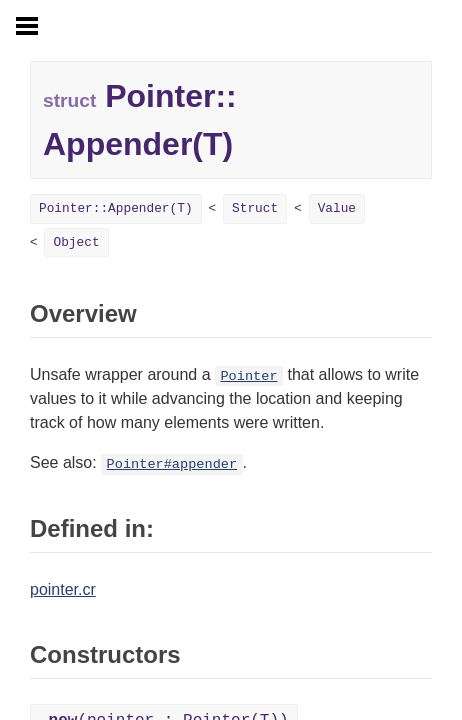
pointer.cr (63, 589)
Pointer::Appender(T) (116, 208)
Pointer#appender (172, 464)
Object (76, 242)
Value (337, 208)
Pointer (248, 376)
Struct (255, 208)
